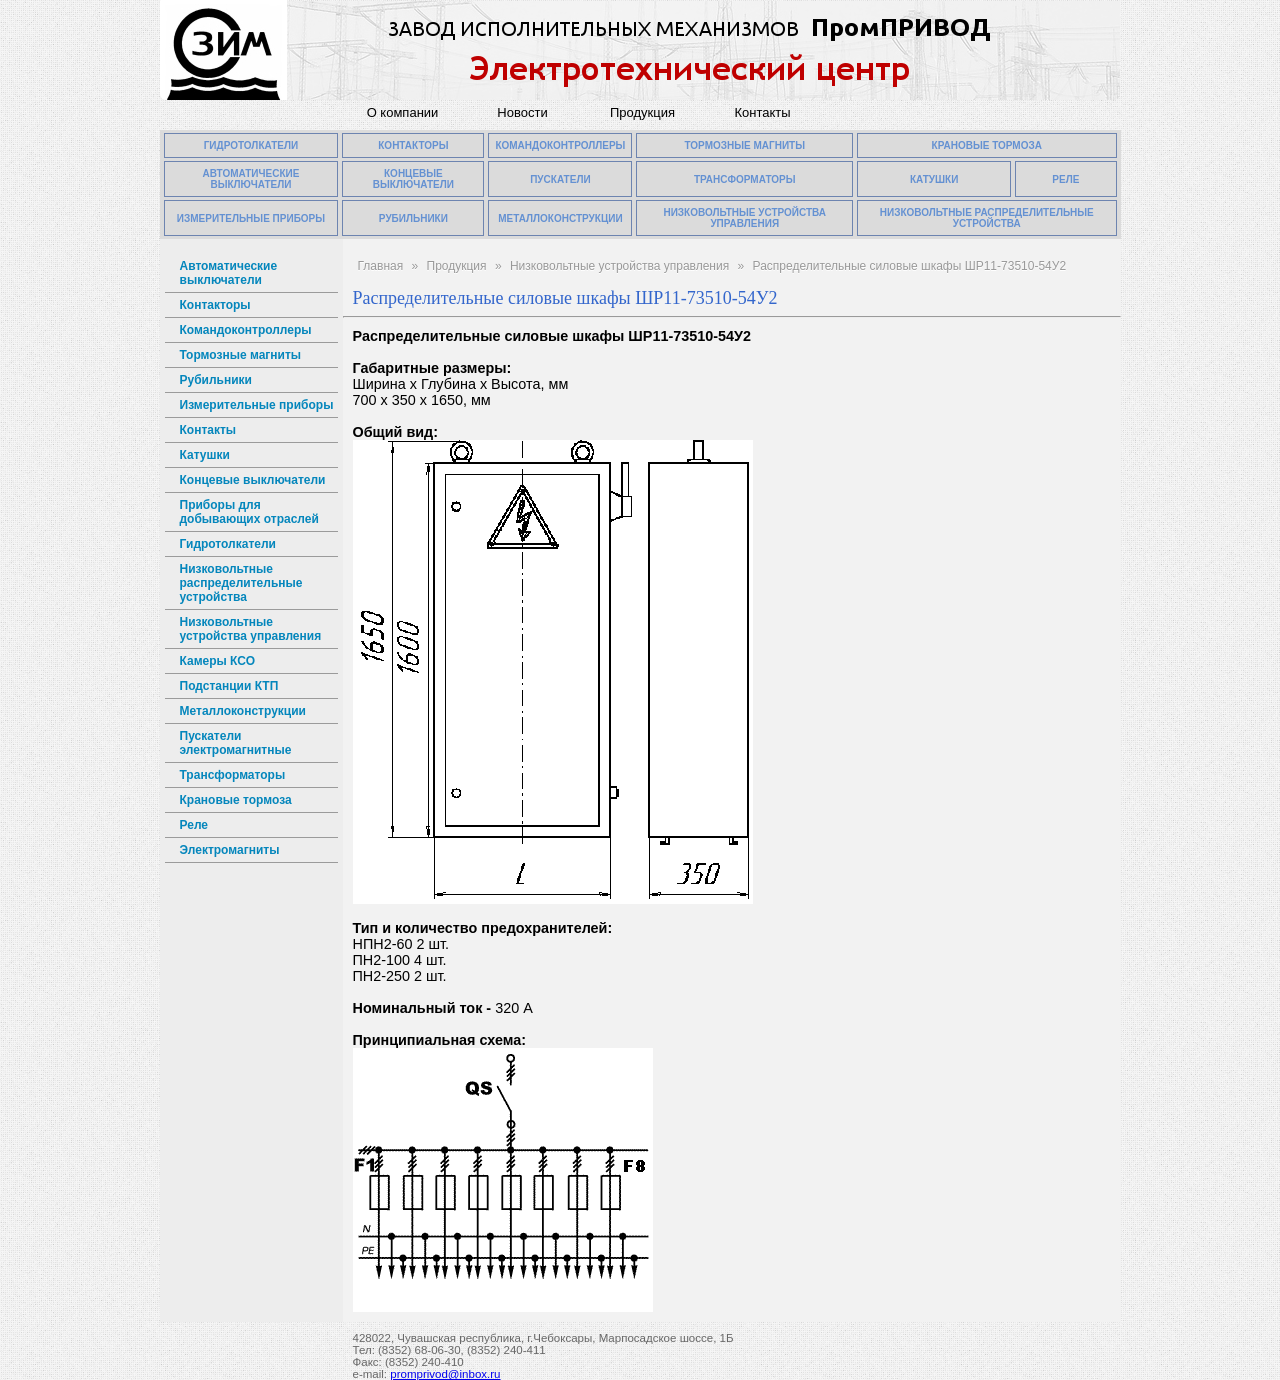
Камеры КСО (217, 661)
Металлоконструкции (243, 711)
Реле (194, 825)
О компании (403, 112)
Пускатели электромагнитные (236, 743)
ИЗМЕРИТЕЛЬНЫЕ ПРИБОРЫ (251, 218)
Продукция (642, 112)
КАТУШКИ (934, 179)
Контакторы (215, 305)
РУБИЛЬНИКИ (413, 218)
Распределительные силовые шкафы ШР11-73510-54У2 (910, 266)
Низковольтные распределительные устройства (241, 583)
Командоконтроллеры (246, 330)
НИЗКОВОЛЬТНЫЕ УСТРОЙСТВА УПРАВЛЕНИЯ (744, 218)
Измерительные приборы (257, 405)
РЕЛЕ (1065, 179)
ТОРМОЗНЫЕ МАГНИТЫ (744, 145)
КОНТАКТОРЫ (413, 145)
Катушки (205, 455)
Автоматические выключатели (229, 273)
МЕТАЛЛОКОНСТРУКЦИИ (560, 218)
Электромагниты (230, 850)
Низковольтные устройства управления (251, 629)
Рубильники (216, 380)
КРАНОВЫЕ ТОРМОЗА (987, 145)
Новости (522, 112)
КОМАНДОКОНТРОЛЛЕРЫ (560, 145)
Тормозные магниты (241, 355)
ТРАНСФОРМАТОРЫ (745, 179)
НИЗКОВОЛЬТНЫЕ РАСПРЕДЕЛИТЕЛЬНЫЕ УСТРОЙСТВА (987, 218)
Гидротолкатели (228, 544)
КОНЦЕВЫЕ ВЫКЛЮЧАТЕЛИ (413, 179)
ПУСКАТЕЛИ (560, 179)
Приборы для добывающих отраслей (249, 512)
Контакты (762, 112)
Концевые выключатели (253, 480)
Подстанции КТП (229, 686)
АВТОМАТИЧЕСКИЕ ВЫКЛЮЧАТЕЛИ (250, 179)
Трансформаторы (233, 775)
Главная (381, 266)
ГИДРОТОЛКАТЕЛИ (251, 145)
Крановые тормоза (236, 800)
